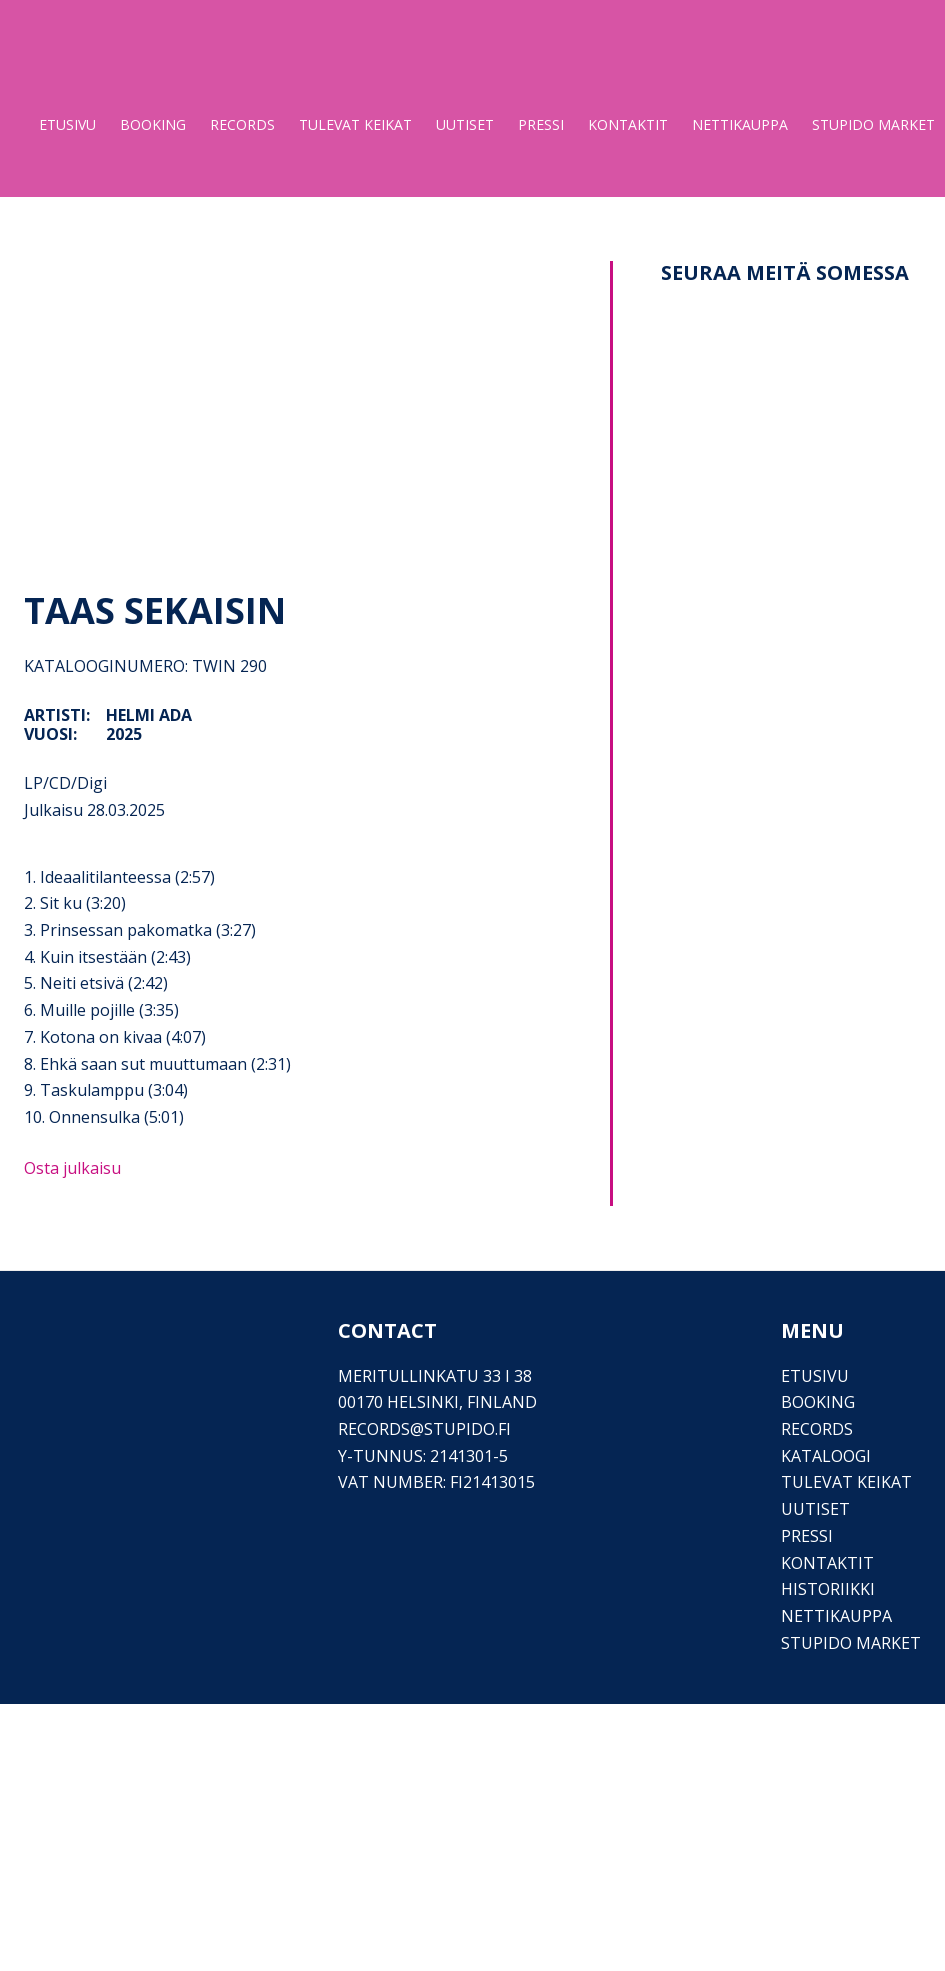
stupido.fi (467, 1429)
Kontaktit (827, 1563)
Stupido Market (851, 1643)
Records (817, 1429)
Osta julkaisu (72, 1168)
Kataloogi (826, 1456)
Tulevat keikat (846, 1482)
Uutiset (815, 1509)
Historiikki (828, 1589)
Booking (818, 1402)
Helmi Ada (149, 715)
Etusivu (815, 1376)
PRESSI (807, 1536)
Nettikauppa (836, 1616)
